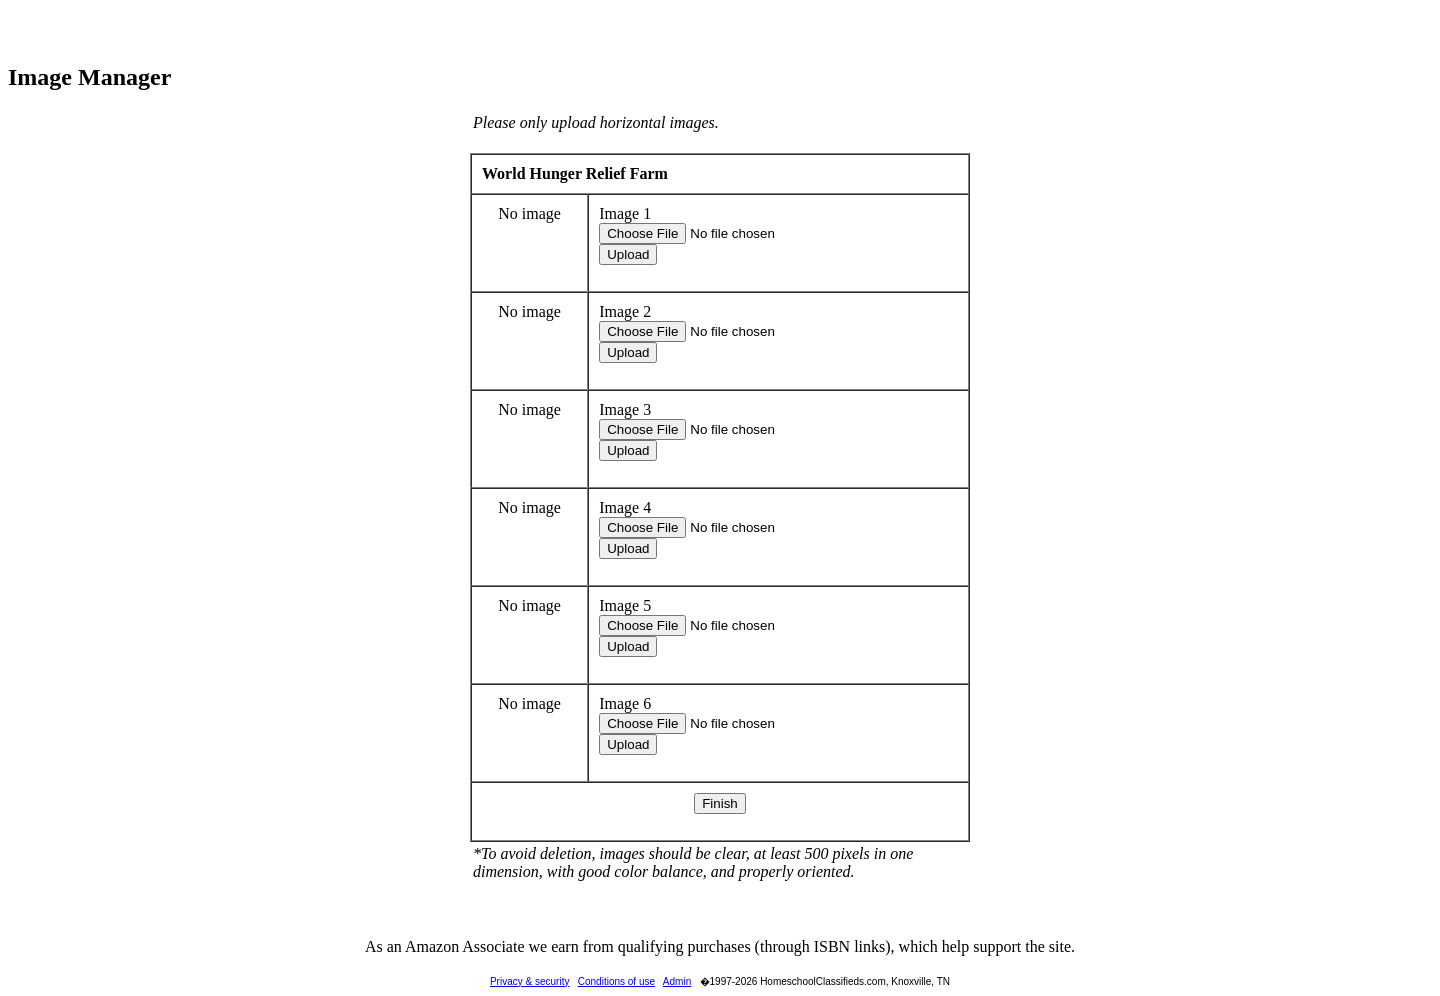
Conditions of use (616, 981)
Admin (677, 981)
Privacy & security (529, 981)
